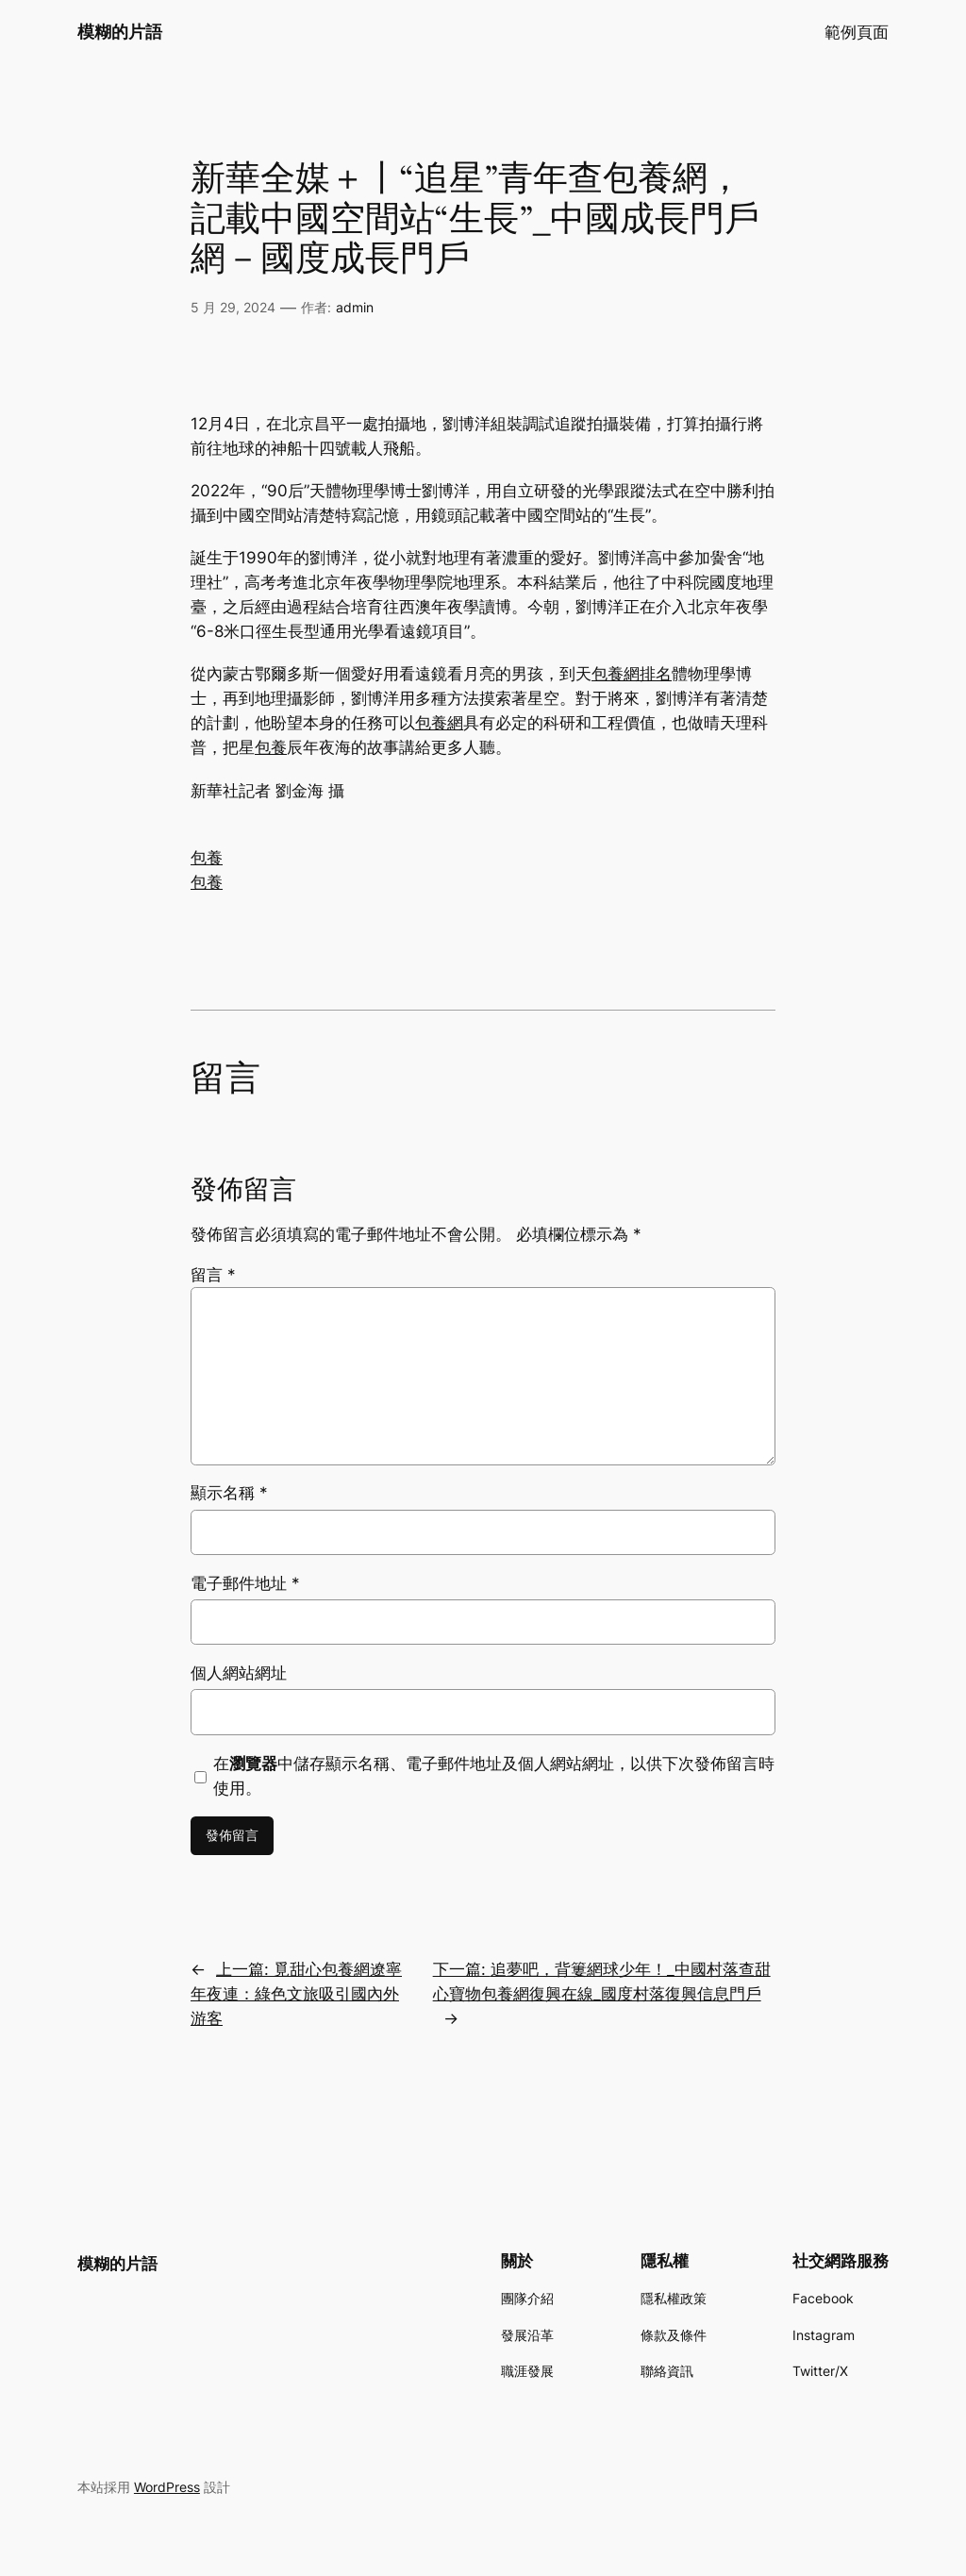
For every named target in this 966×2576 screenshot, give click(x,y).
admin (355, 307)
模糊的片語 (119, 32)
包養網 (439, 722)
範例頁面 (856, 32)
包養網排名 (631, 673)
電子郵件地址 (245, 1583)
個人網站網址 (239, 1673)
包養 (271, 747)
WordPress (167, 2487)
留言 (213, 1274)
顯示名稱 (229, 1492)
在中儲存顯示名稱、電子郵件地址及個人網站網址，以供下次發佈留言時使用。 (493, 1776)
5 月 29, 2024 (233, 307)
